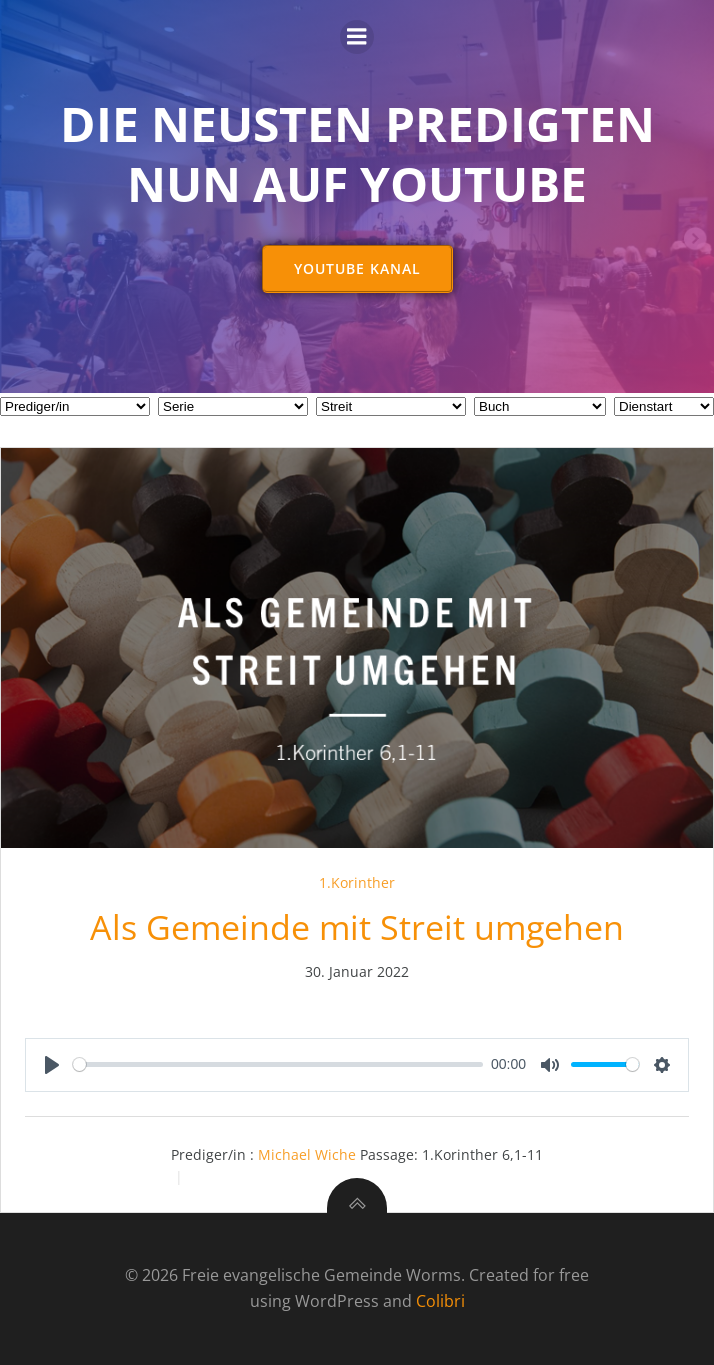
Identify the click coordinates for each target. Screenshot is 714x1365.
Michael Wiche (307, 1154)
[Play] (52, 1065)
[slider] (278, 1064)
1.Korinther (357, 882)
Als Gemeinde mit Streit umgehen (357, 927)
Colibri (440, 1301)
